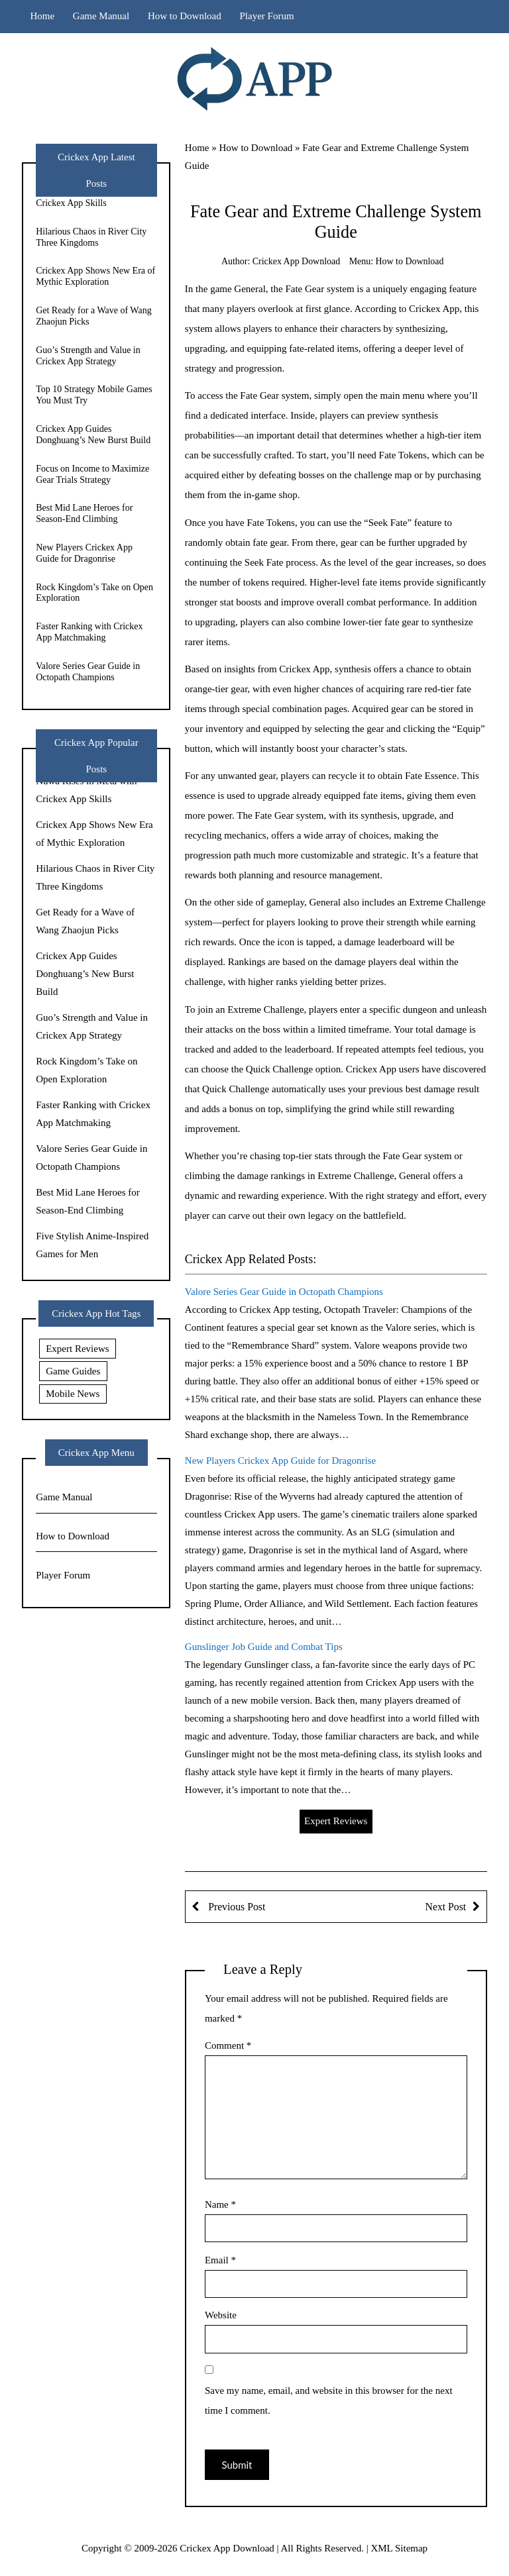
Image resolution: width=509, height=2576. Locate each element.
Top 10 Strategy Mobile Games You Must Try (94, 394)
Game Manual (101, 16)
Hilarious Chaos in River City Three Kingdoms (91, 237)
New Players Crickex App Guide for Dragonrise (280, 1460)
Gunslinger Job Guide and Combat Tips (264, 1646)
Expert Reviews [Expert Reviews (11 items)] (77, 1348)
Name (220, 2204)
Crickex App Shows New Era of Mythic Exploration (95, 276)
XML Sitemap (398, 2548)
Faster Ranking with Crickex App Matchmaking (89, 632)
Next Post (446, 1906)
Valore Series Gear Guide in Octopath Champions (284, 1291)
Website (221, 2315)
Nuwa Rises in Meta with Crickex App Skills (83, 197)
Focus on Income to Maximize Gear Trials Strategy (92, 474)
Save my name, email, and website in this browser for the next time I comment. (329, 2400)
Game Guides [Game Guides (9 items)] (73, 1371)
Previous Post (235, 1906)
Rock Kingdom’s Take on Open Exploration (94, 592)
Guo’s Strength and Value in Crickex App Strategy (88, 355)
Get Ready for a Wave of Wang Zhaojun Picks (94, 316)
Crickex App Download (296, 261)
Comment (228, 2045)
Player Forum (267, 16)
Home (42, 16)
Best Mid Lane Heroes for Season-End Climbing (84, 513)
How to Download (184, 16)
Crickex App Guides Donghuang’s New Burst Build (93, 434)
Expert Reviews (335, 1821)
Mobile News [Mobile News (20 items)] (72, 1393)
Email (220, 2260)
